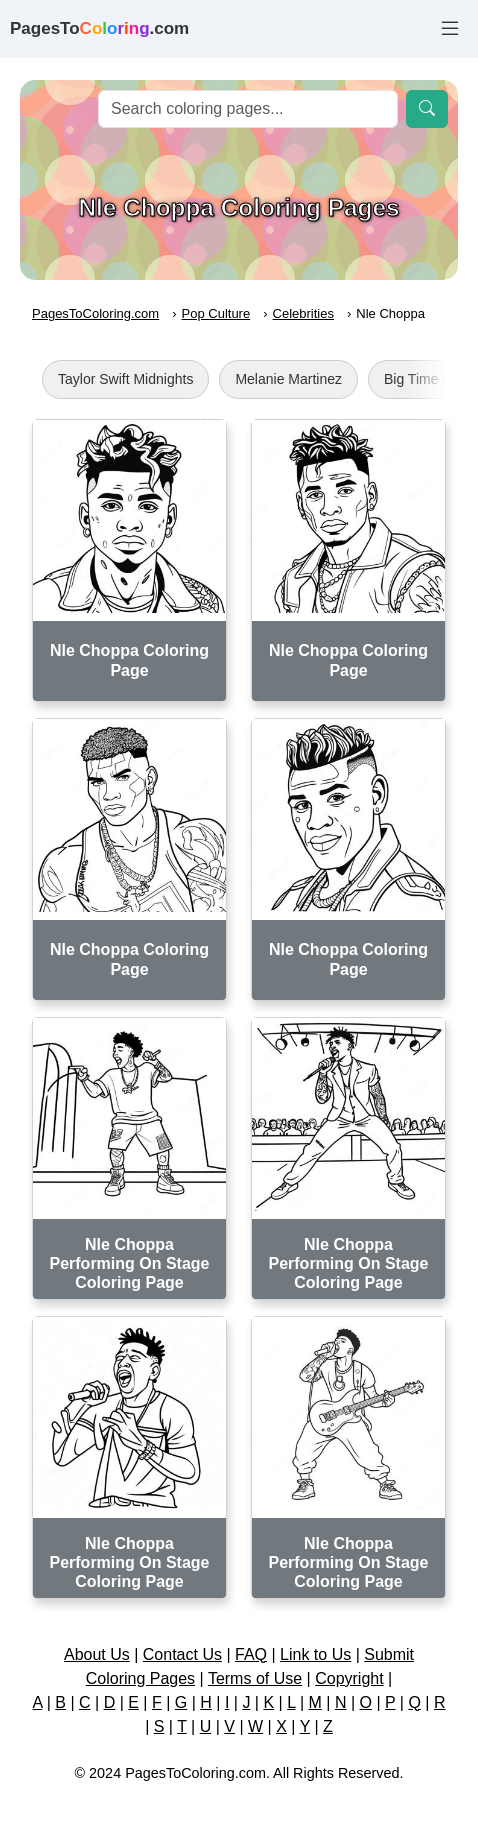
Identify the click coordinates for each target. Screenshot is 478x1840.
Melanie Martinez (288, 379)
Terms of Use (255, 1678)
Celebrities (303, 313)
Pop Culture (216, 313)
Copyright (349, 1678)
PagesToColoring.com (95, 313)
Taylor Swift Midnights (125, 379)
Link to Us (315, 1654)
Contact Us (182, 1654)
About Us (97, 1654)
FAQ (251, 1654)
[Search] (248, 109)
